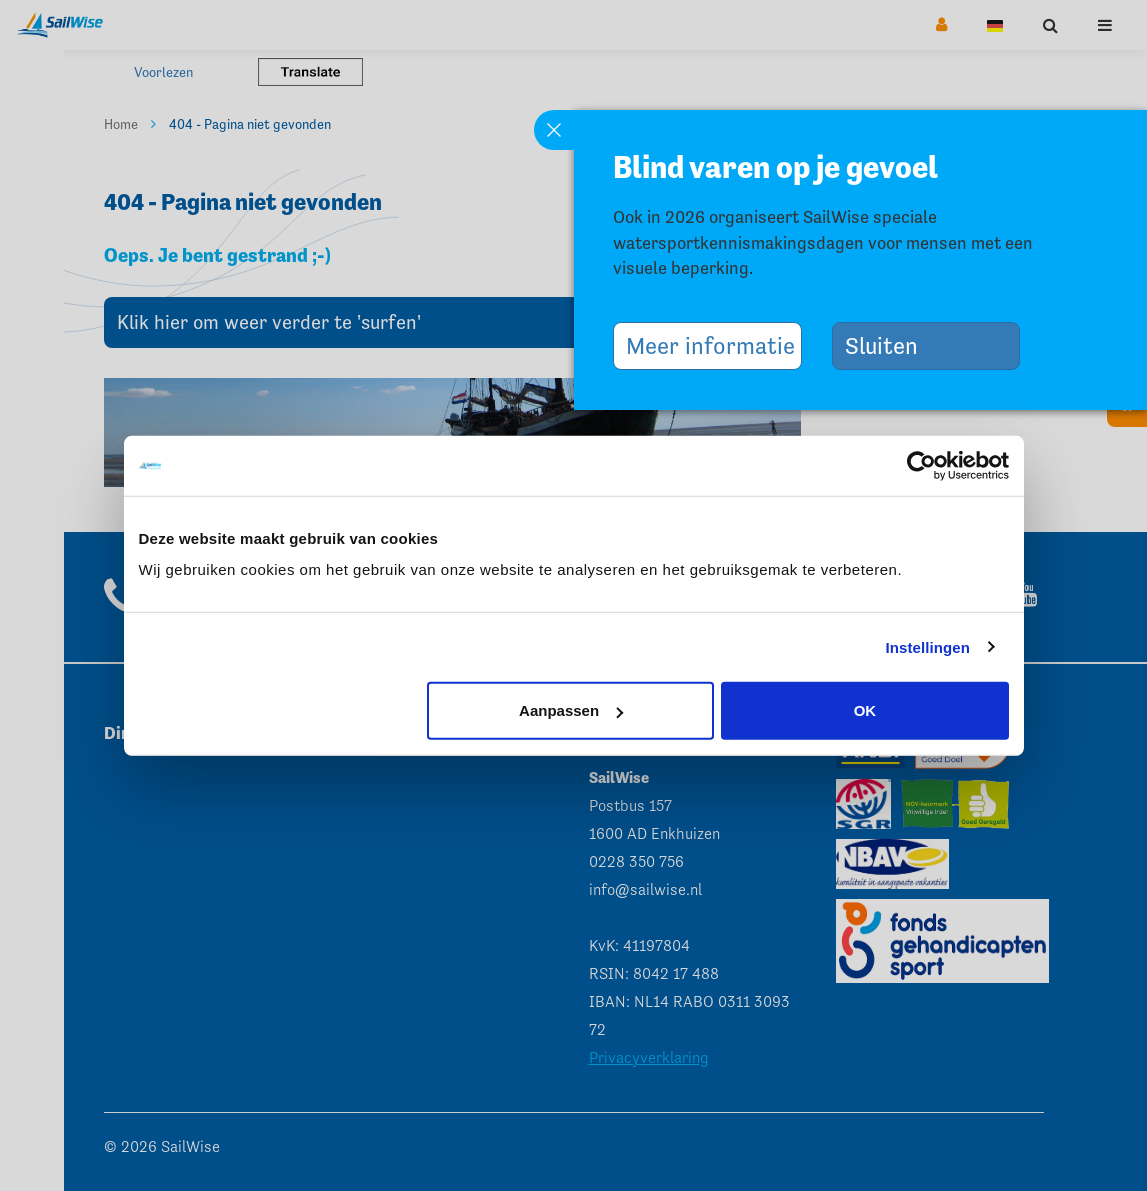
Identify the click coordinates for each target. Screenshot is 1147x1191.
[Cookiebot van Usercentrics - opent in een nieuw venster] (921, 465)
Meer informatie (714, 345)
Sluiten (889, 345)
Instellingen (928, 646)
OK (865, 710)
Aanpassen (571, 710)
